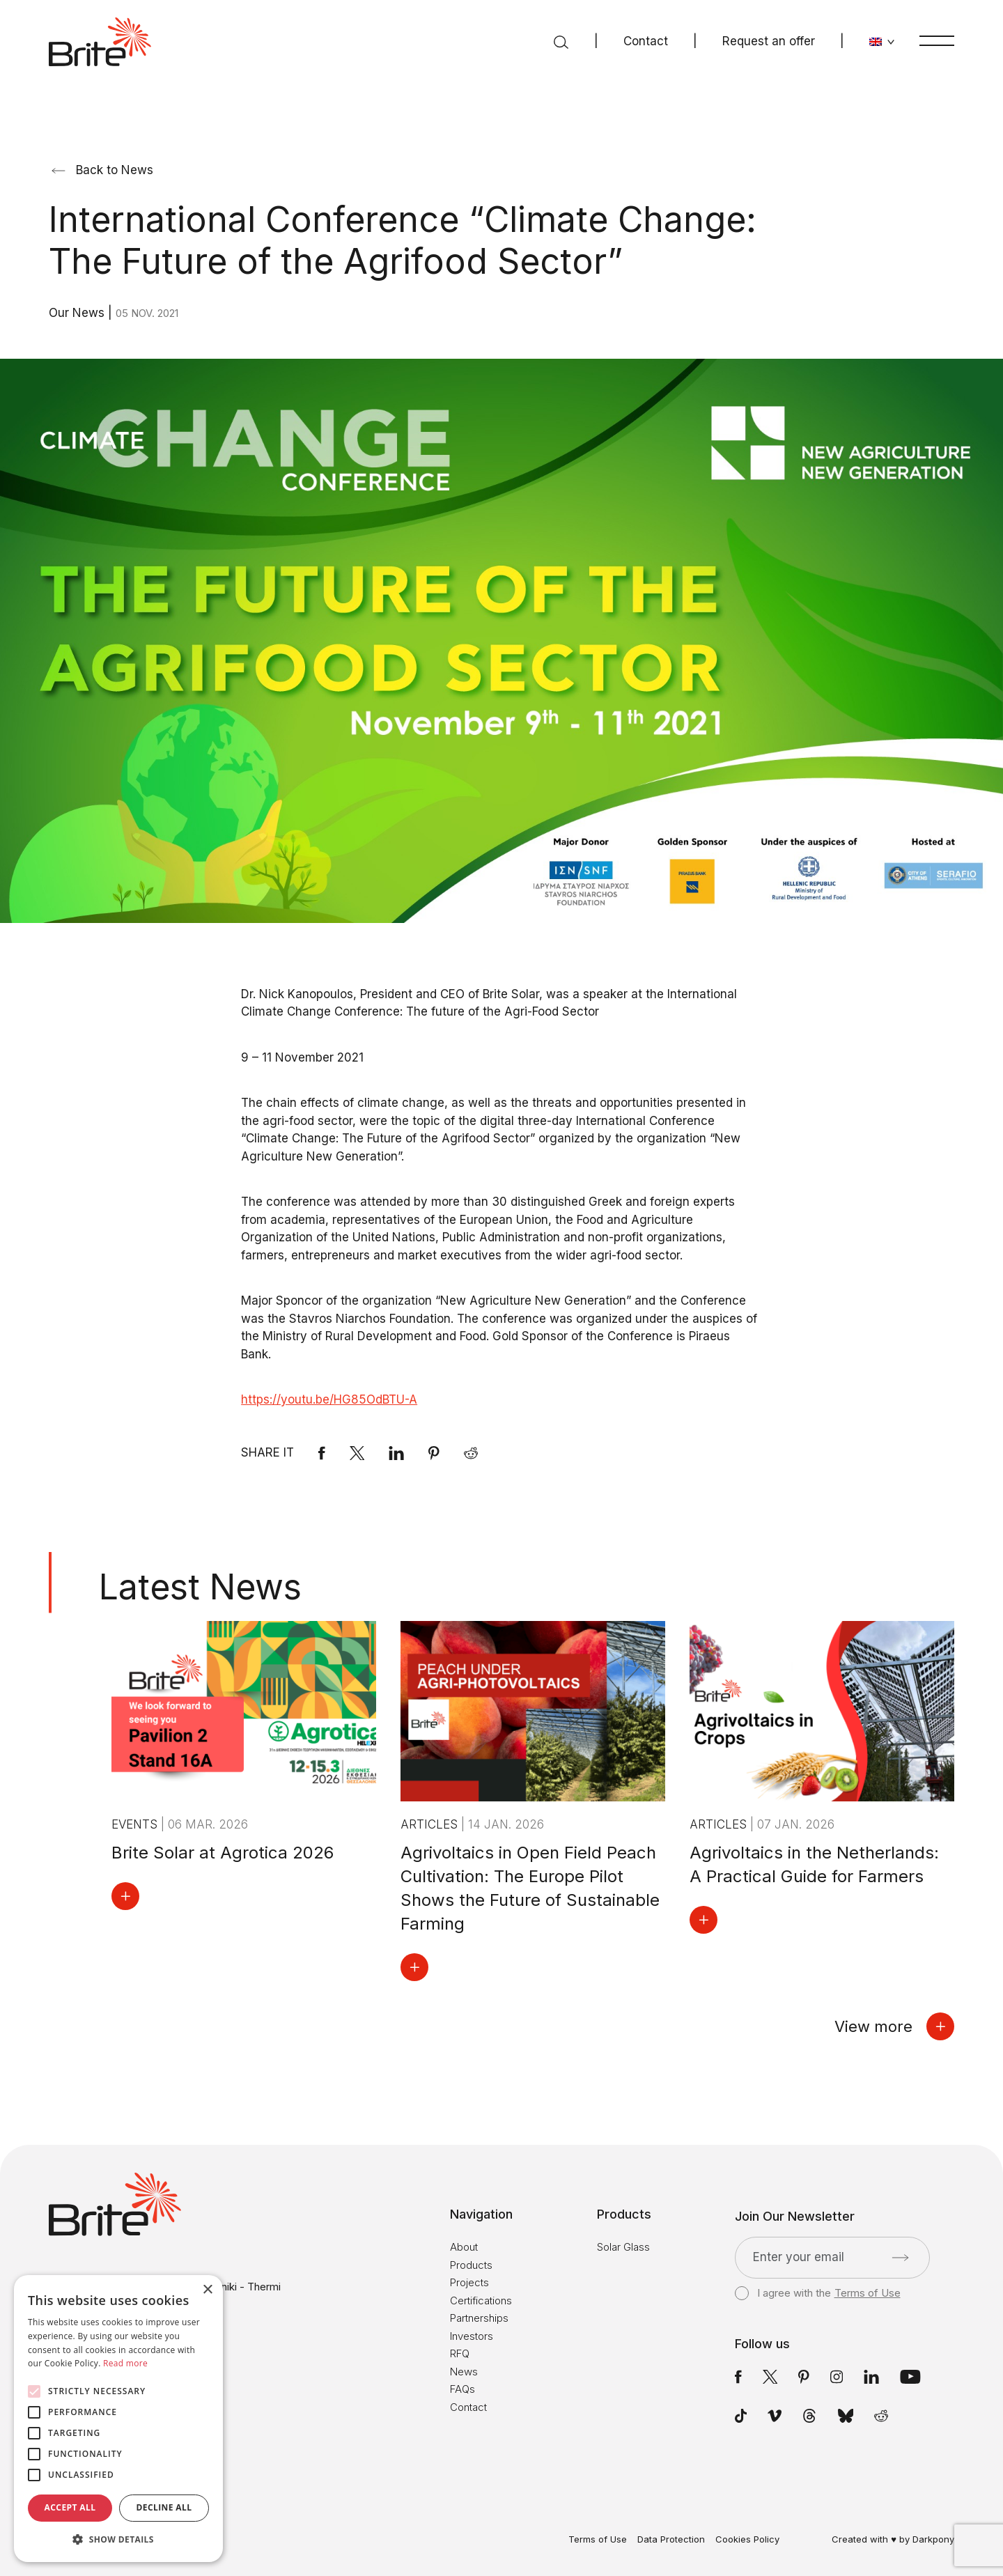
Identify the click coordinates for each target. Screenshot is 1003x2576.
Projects (469, 2282)
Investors (471, 2336)
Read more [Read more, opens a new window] (125, 2363)
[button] (118, 2540)
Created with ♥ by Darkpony (893, 2539)
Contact (645, 41)
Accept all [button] (70, 2507)
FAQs (462, 2389)
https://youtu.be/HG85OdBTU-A (329, 1399)
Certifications (481, 2300)
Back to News (102, 170)
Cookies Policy (747, 2539)
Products (471, 2265)
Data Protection (671, 2539)
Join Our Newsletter (795, 2216)
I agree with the (817, 2293)
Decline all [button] (164, 2507)
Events (136, 1824)
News (464, 2371)
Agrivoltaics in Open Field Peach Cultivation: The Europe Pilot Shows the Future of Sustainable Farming (530, 1888)
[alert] (118, 2418)
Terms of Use (867, 2292)
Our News (78, 313)
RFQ (459, 2353)
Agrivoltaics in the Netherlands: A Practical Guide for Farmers (814, 1864)
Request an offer (768, 41)
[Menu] (936, 40)
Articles (431, 1824)
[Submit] (900, 2258)
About (464, 2246)
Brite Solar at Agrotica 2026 (222, 1852)
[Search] (561, 42)
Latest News (200, 1587)
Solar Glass (623, 2246)
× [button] (207, 2290)
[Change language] (882, 42)
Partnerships (479, 2318)
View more (894, 2026)
